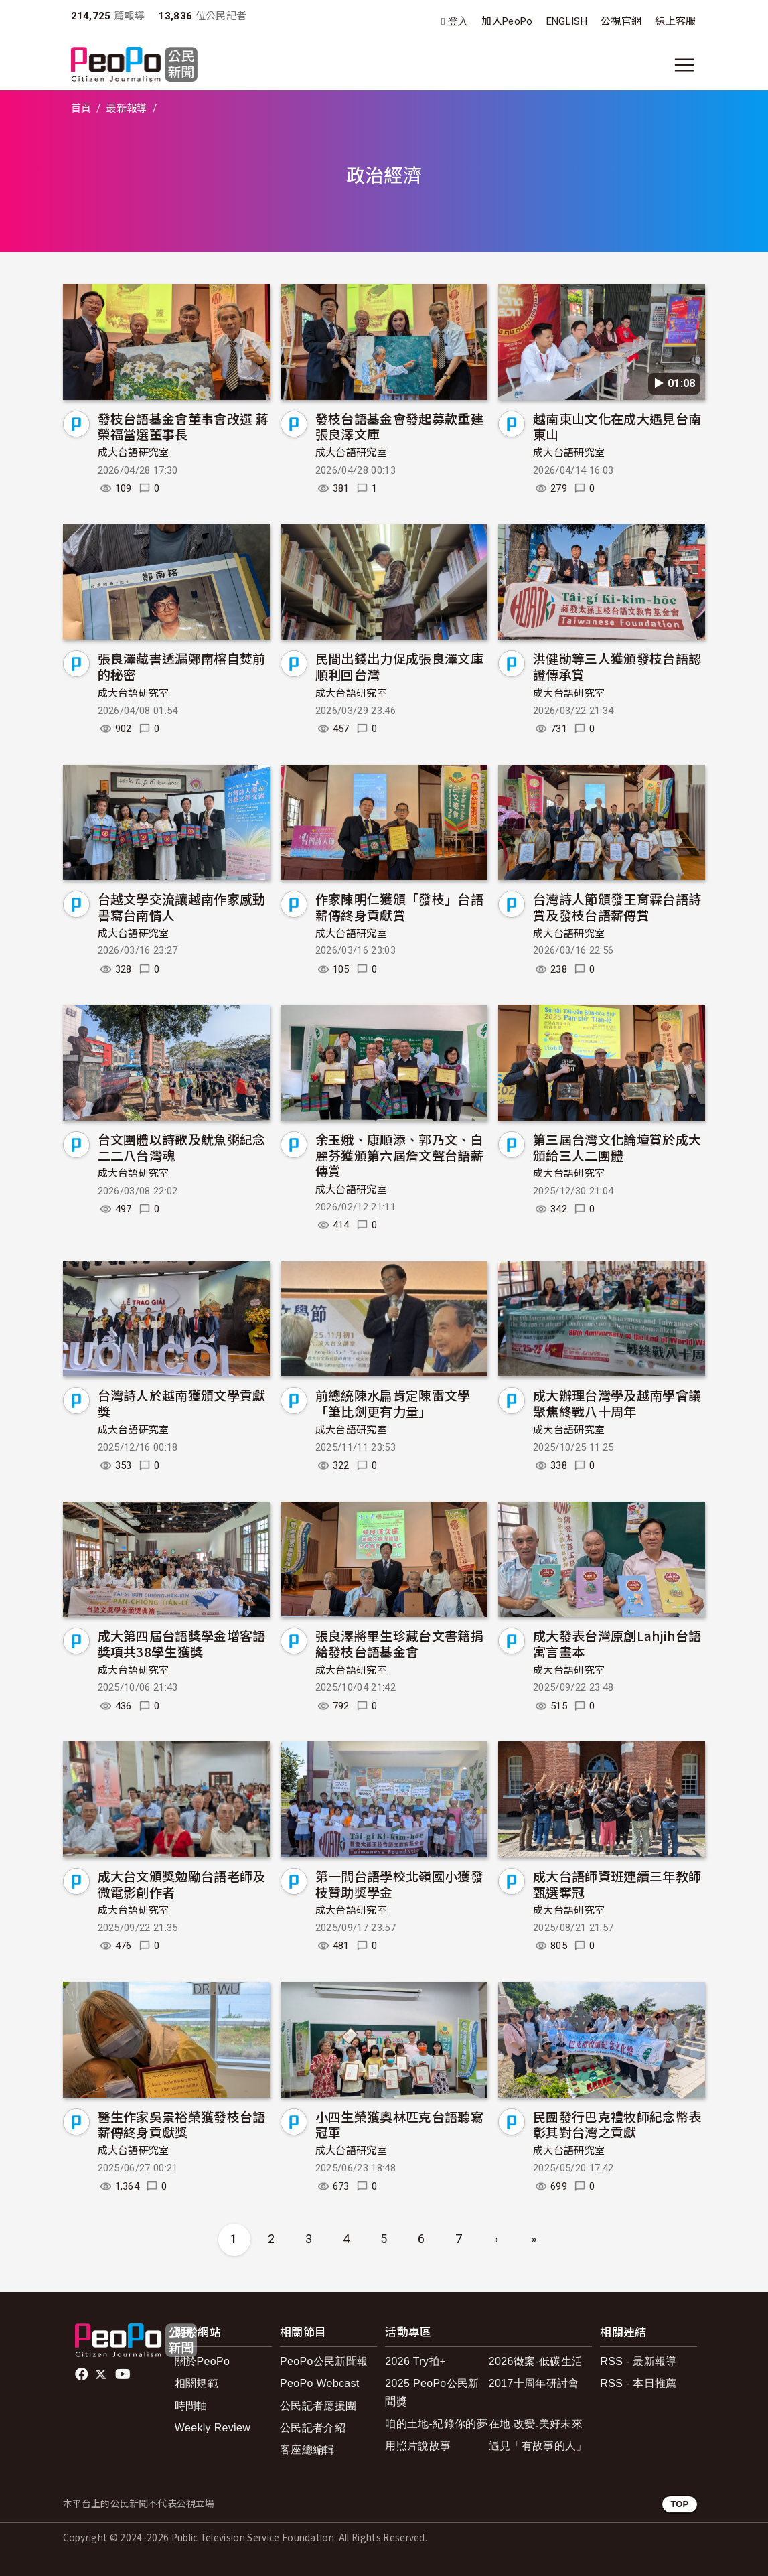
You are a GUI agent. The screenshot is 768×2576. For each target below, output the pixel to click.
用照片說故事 (418, 2445)
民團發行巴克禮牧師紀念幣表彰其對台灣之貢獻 (617, 2124)
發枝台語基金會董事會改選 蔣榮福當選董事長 (183, 426)
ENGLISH (566, 21)
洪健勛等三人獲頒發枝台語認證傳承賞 (617, 666)
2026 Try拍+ (415, 2361)
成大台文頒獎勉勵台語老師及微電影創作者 (182, 1884)
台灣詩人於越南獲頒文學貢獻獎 (182, 1403)
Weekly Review (212, 2427)
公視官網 (621, 21)
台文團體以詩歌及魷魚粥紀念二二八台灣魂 (182, 1147)
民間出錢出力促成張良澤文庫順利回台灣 (399, 666)
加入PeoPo (506, 21)
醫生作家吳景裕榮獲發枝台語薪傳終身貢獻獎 (182, 2124)
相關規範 (196, 2383)
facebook (82, 2374)
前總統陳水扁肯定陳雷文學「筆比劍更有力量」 (393, 1403)
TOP (679, 2504)
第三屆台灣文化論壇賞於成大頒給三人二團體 (617, 1147)
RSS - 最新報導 (638, 2361)
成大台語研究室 (133, 453)
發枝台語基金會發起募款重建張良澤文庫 (399, 426)
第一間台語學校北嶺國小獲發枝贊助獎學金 (399, 1884)
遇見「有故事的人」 (538, 2445)
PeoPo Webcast (320, 2383)
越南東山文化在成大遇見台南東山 (617, 426)
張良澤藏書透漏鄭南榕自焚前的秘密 (182, 666)
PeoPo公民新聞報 (324, 2361)
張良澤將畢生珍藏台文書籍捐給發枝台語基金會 (399, 1643)
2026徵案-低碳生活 (536, 2361)
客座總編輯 (307, 2449)
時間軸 (191, 2405)
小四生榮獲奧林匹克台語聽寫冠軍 (399, 2124)
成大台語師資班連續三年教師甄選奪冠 (617, 1884)
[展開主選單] (684, 65)
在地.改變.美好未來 (536, 2423)
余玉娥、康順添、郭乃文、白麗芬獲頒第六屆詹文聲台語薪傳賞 (399, 1155)
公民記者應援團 (318, 2405)
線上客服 (675, 21)
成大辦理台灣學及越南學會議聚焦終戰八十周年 (617, 1403)
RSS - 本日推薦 (638, 2383)
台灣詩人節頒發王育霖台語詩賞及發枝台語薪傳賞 (617, 906)
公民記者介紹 (312, 2427)
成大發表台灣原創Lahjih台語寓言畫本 (617, 1643)
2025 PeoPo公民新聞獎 (432, 2392)
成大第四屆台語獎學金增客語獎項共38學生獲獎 (182, 1643)
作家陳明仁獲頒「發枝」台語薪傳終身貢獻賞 (399, 906)
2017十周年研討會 (534, 2383)
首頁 (81, 108)
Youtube (124, 2374)
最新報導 (126, 108)
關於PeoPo (202, 2361)
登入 (458, 22)
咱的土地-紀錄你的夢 (436, 2423)
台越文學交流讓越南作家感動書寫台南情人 (182, 906)
